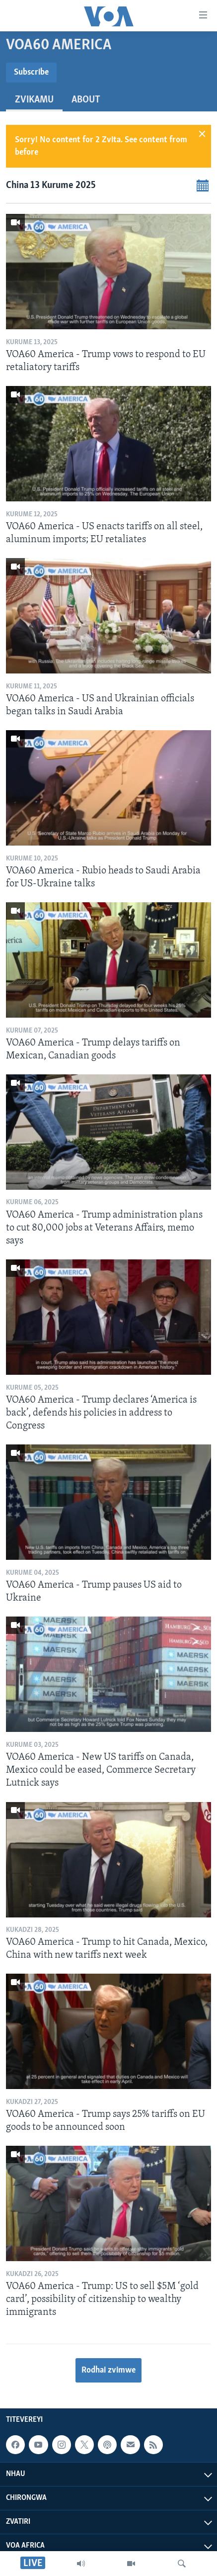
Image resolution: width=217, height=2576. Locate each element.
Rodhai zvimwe (108, 2370)
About (86, 100)
